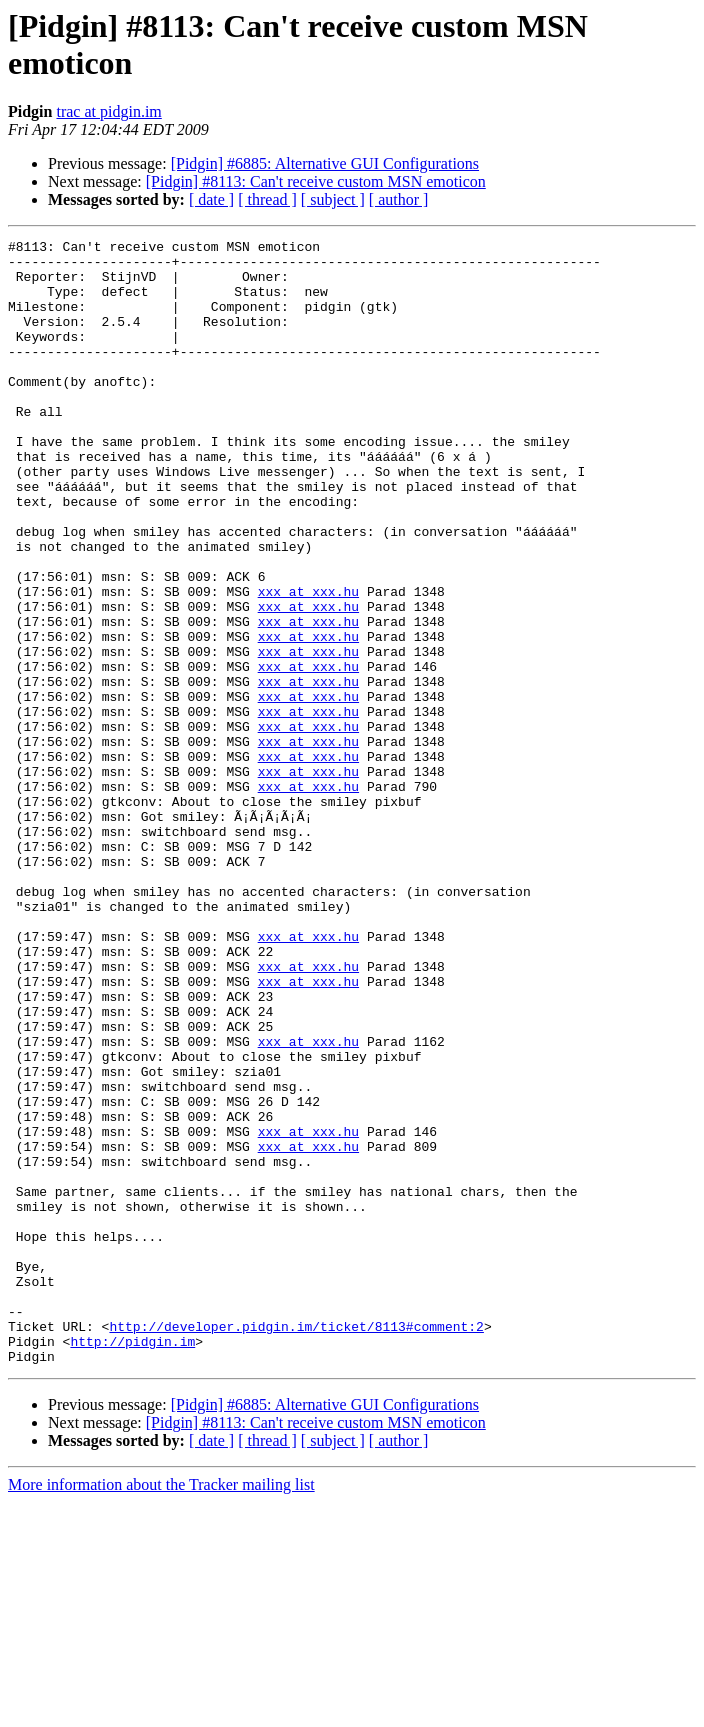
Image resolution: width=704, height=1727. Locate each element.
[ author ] (399, 199)
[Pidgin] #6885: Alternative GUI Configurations (325, 163)
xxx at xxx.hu (308, 663)
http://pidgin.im (132, 1563)
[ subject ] (333, 199)
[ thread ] (267, 199)
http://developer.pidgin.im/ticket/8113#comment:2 (296, 1545)
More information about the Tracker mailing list (161, 1709)
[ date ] (211, 199)
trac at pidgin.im (108, 111)
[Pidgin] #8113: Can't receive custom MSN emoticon (316, 181)
